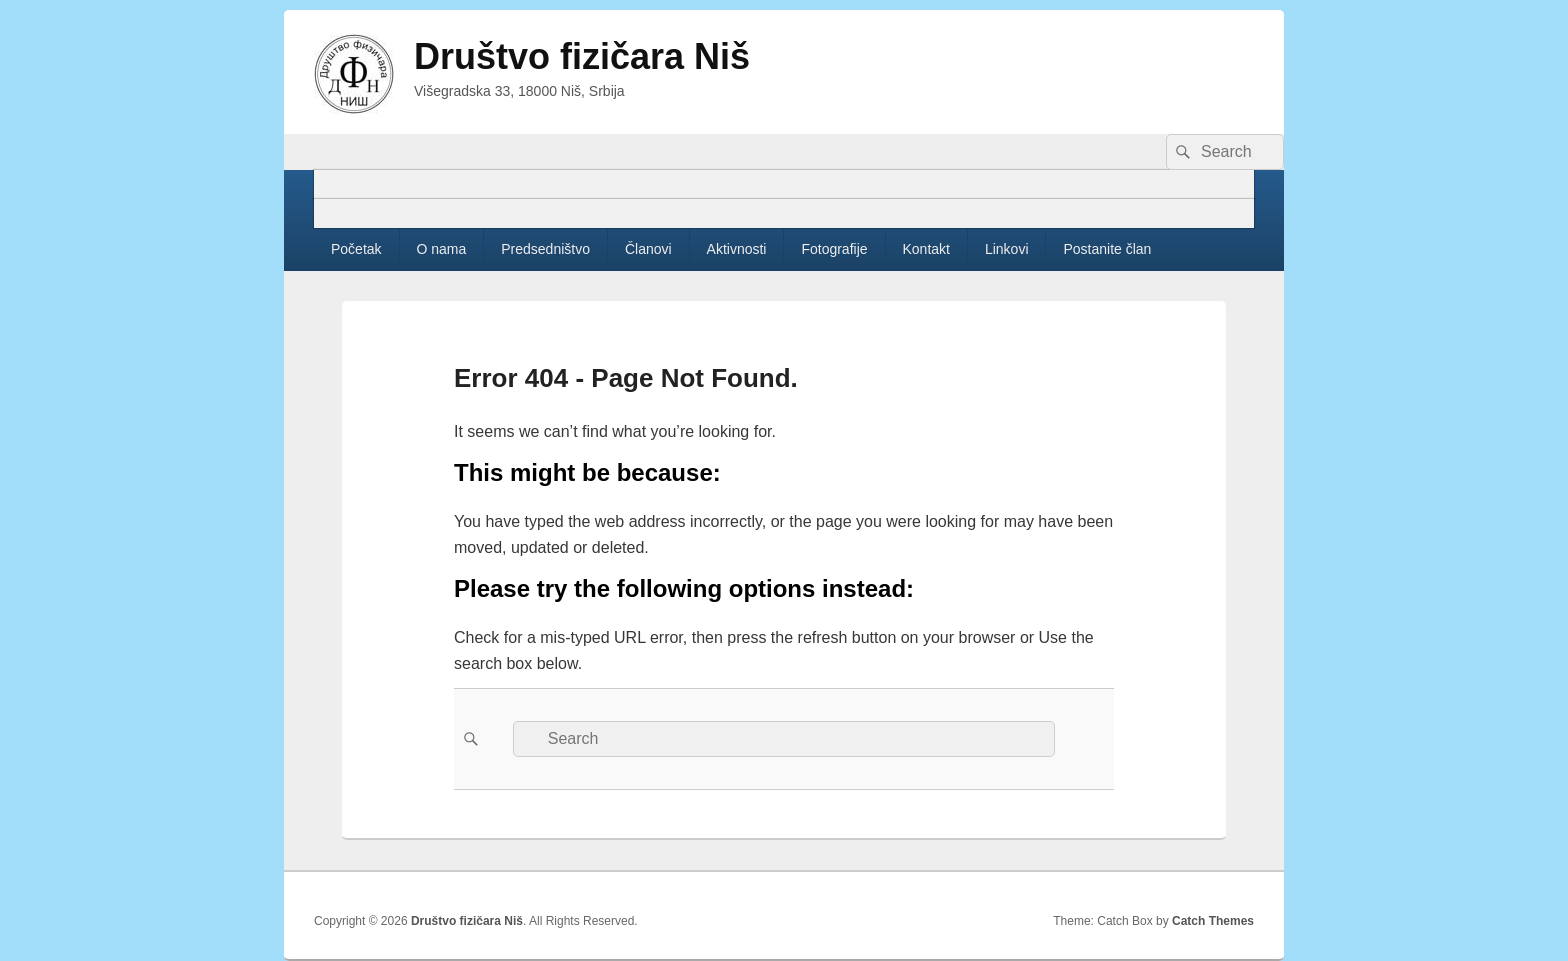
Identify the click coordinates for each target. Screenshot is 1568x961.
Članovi (648, 249)
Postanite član (1107, 249)
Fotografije (834, 249)
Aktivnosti (737, 249)
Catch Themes (1213, 921)
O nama (442, 249)
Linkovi (1007, 249)
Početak (356, 249)
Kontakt (926, 249)
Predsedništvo (545, 249)
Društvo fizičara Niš (582, 56)
